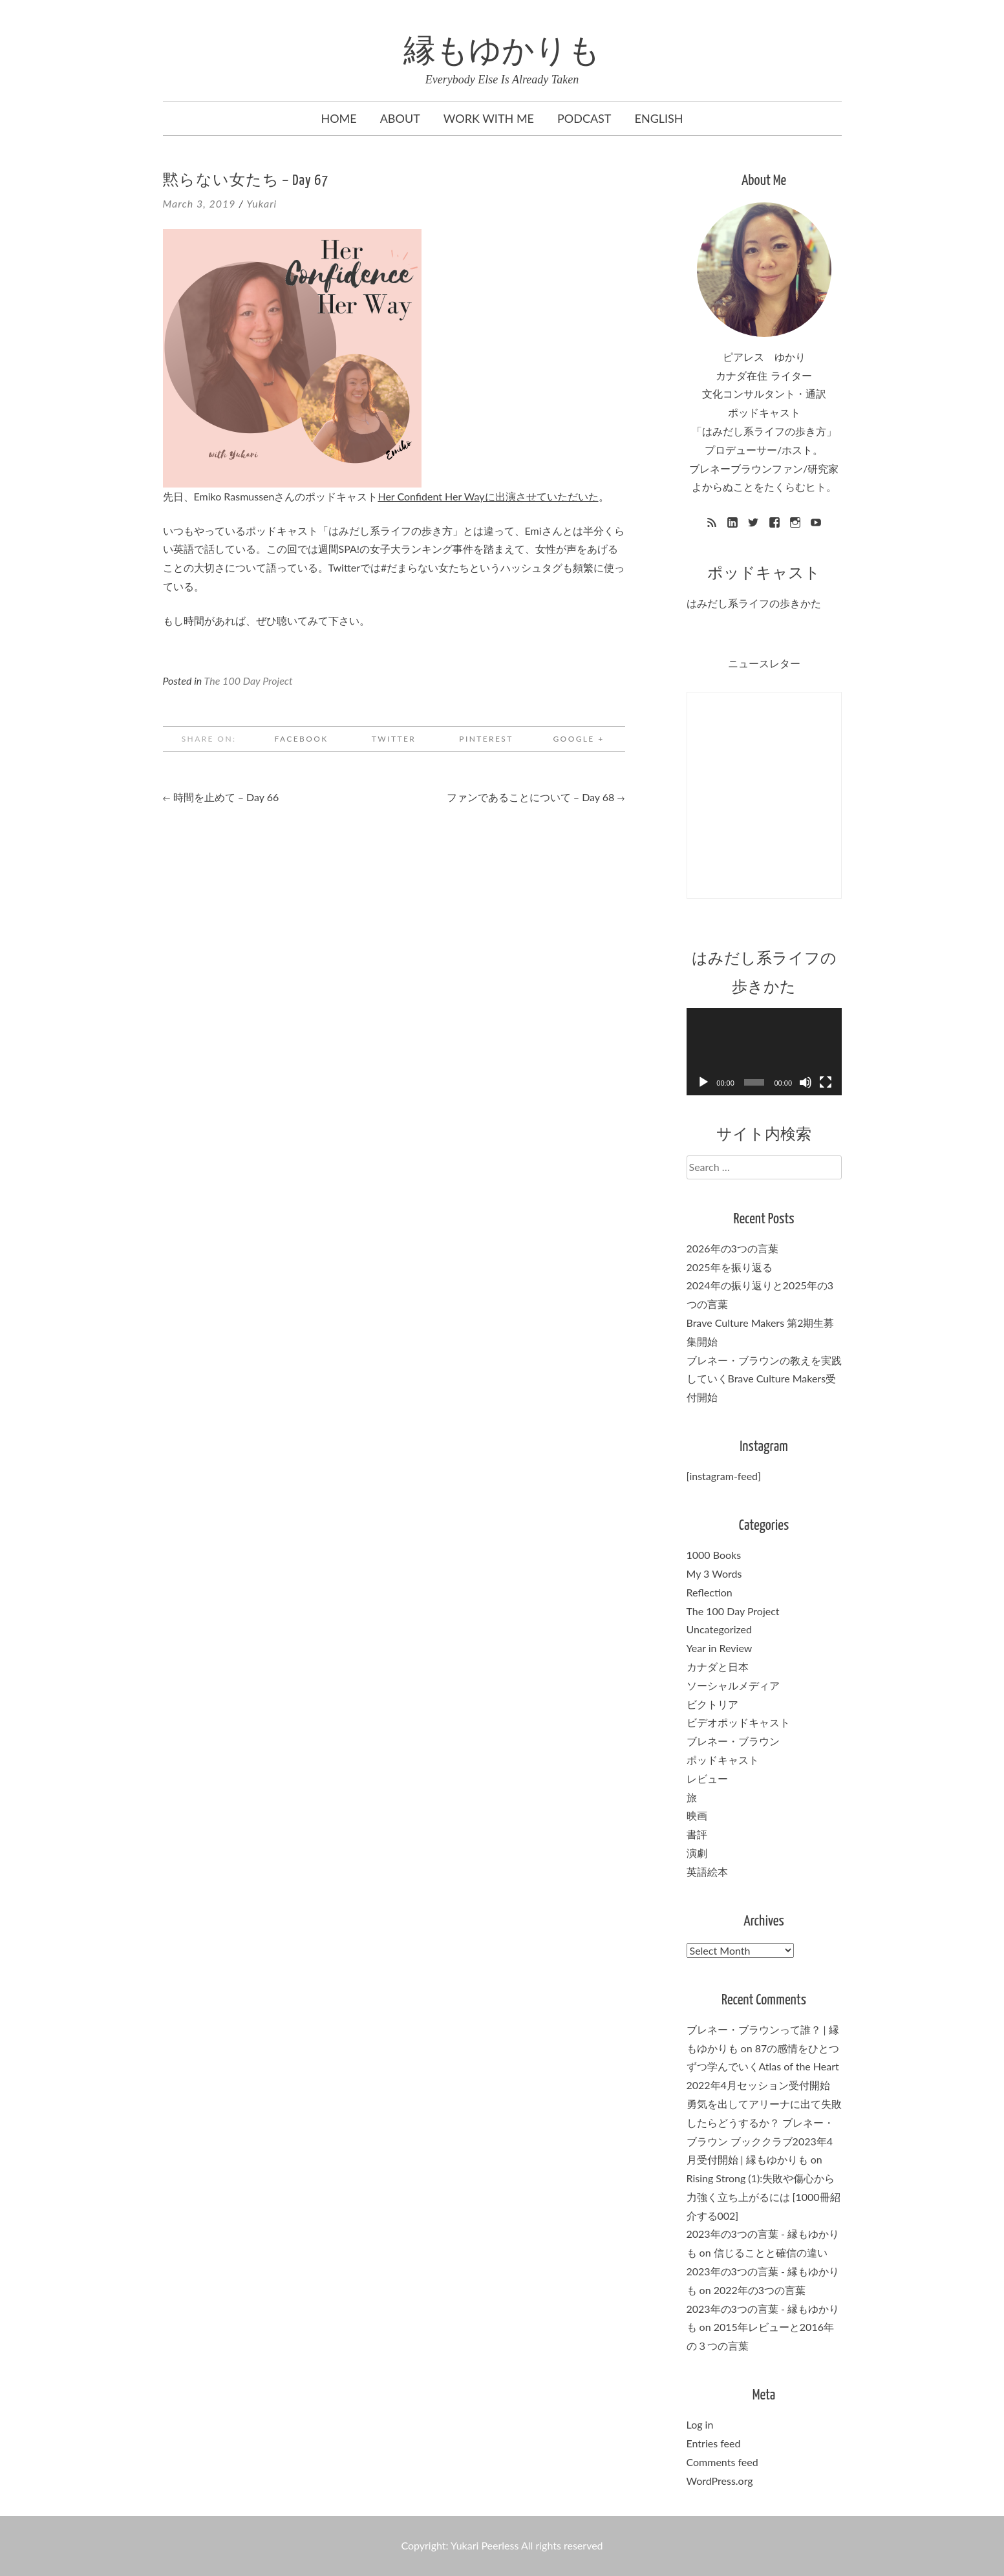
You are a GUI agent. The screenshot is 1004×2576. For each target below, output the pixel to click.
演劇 (697, 1853)
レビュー (707, 1778)
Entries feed (714, 2443)
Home (338, 118)
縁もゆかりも (502, 53)
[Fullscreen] (825, 1082)
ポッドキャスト (723, 1760)
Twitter (394, 739)
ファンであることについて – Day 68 (536, 797)
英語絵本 (707, 1871)
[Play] (703, 1082)
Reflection (709, 1592)
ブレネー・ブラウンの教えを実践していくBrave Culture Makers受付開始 (764, 1379)
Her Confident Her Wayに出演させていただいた (488, 496)
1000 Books (714, 1555)
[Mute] (805, 1082)
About (400, 118)
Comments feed (722, 2462)
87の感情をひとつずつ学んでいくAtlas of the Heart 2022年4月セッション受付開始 (763, 2067)
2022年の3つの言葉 (760, 2290)
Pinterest (486, 739)
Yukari (261, 203)
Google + (578, 739)
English (659, 118)
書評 (697, 1834)
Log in (700, 2424)
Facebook (301, 739)
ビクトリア (712, 1704)
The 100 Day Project (248, 680)
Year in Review (720, 1648)
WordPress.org (720, 2480)
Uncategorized (720, 1629)
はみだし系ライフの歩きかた (754, 603)
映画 (697, 1815)
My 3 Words (714, 1573)
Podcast (584, 118)
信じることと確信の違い (771, 2252)
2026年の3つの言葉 (732, 1248)
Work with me (488, 118)
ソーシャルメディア (733, 1685)
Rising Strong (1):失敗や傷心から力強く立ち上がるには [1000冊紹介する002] (763, 2197)
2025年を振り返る (730, 1267)
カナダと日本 (718, 1666)
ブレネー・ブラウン (733, 1741)
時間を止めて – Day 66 (221, 797)
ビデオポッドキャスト (738, 1722)
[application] (764, 1051)
